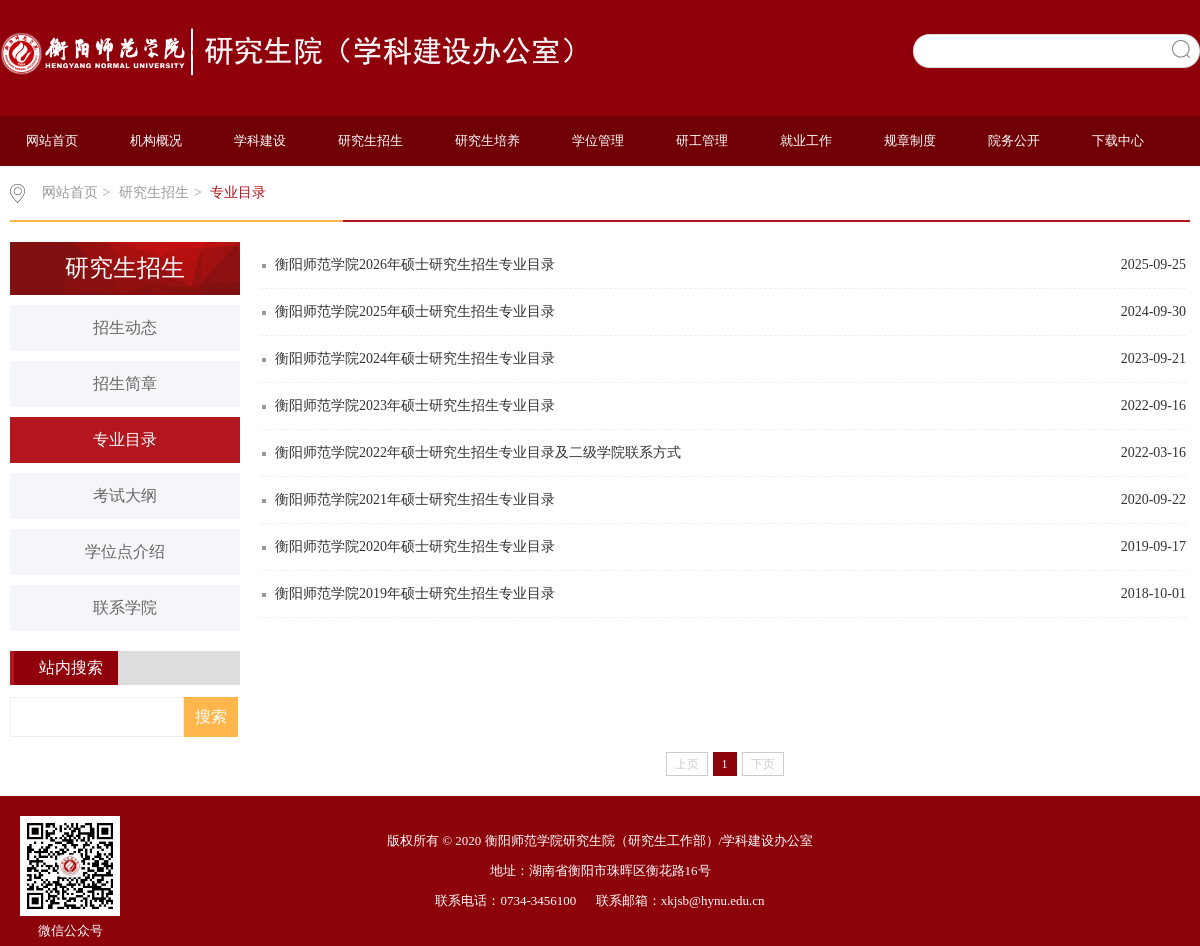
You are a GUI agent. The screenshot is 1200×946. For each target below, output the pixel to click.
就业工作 (806, 140)
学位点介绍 (125, 551)
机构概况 (156, 140)
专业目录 (238, 192)
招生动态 (125, 327)
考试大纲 (125, 495)
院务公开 (1014, 140)
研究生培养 (487, 140)
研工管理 (702, 140)
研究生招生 (370, 140)
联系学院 (125, 607)
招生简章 (125, 383)
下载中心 (1118, 140)
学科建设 (260, 140)
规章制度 (910, 140)
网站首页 (52, 140)
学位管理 (598, 140)
